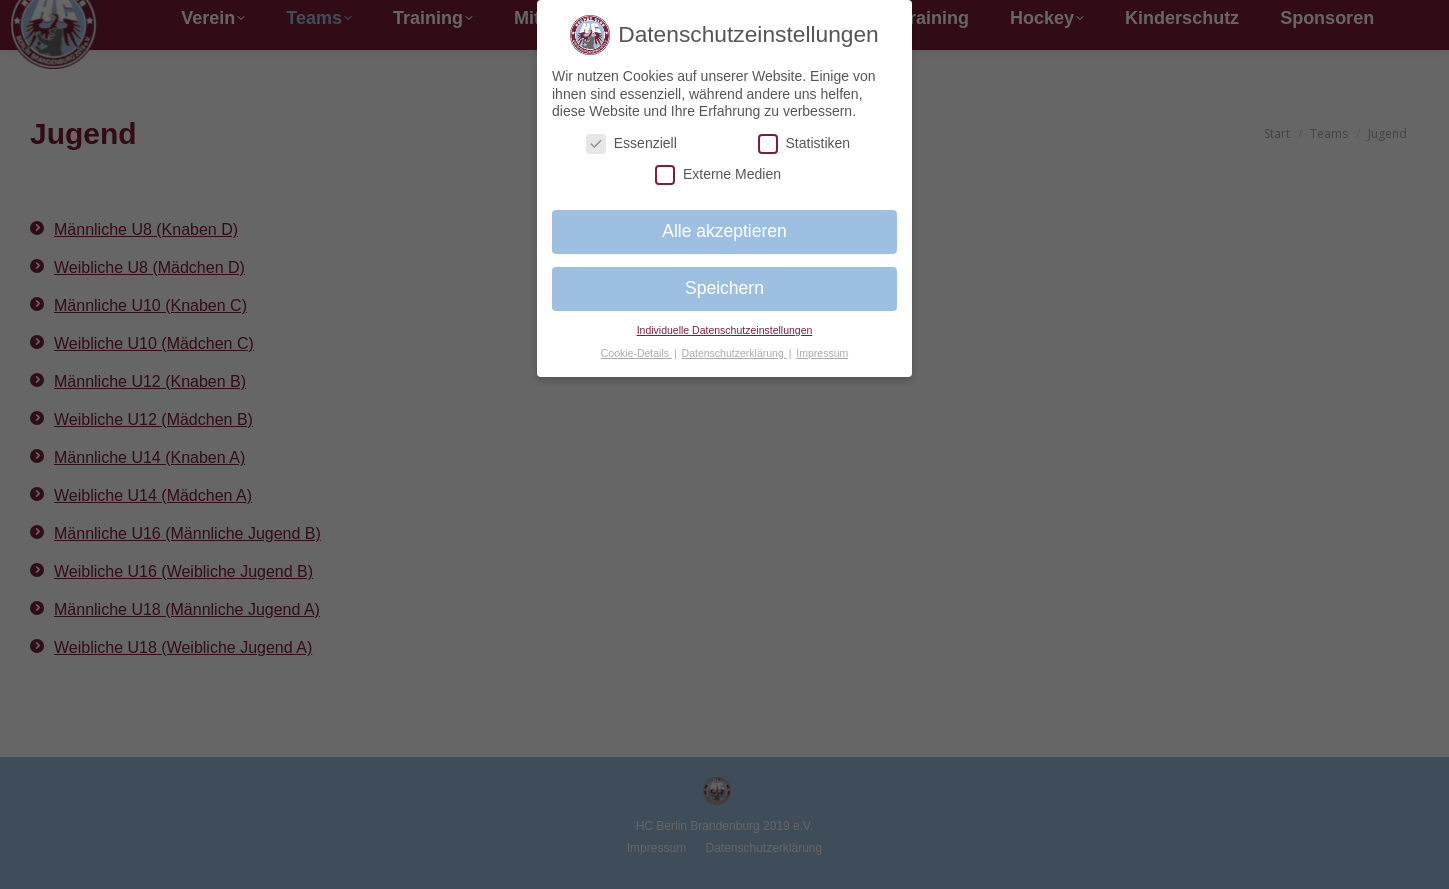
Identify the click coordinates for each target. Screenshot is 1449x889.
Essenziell (631, 143)
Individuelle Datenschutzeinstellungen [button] (725, 330)
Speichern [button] (724, 288)
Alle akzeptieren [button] (724, 231)
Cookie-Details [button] (636, 353)
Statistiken (804, 143)
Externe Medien (718, 174)
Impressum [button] (822, 353)
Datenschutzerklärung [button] (734, 353)
